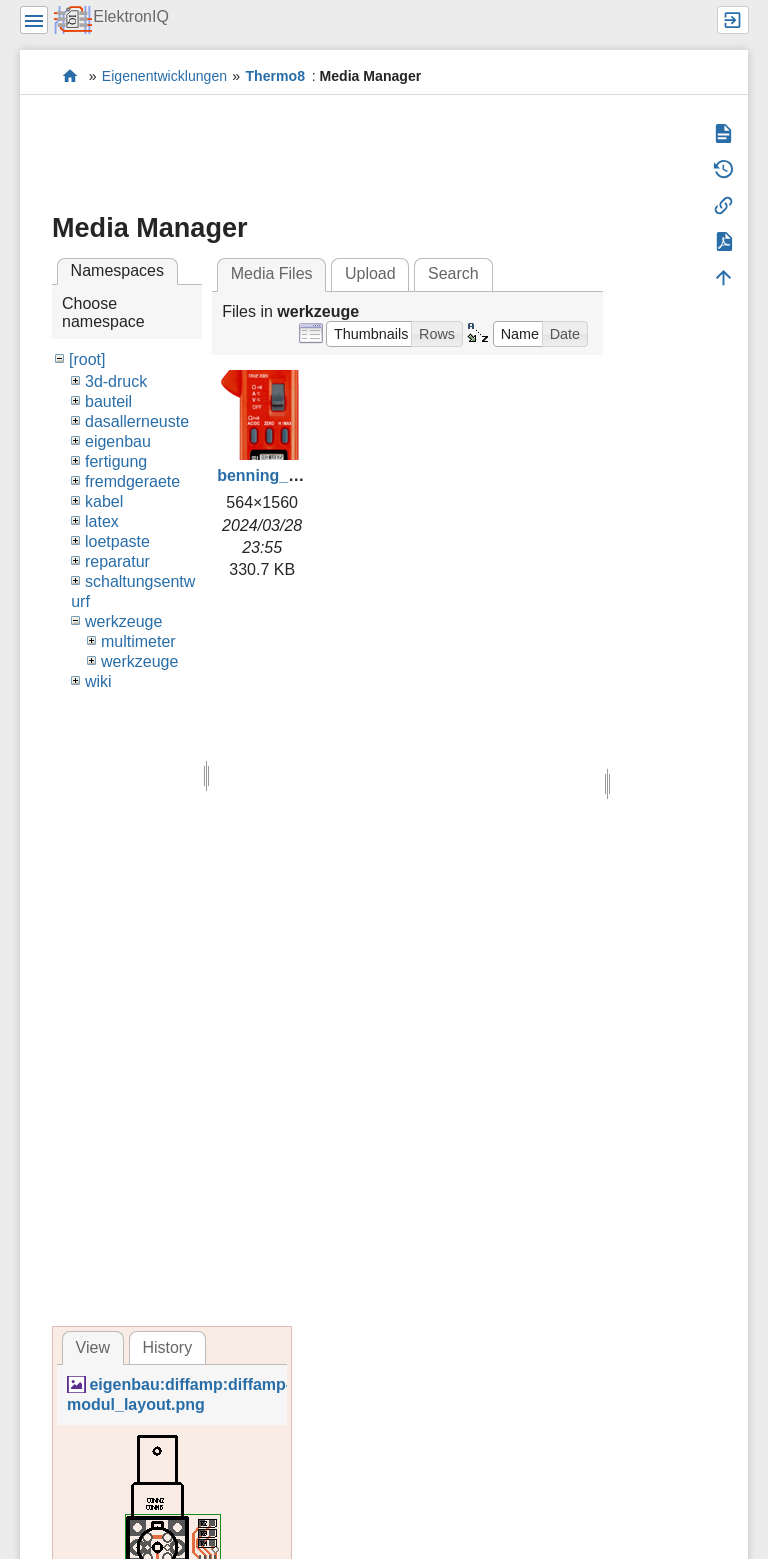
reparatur (117, 561)
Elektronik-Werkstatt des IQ (70, 75)
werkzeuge (123, 621)
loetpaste (117, 541)
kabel (104, 501)
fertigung (116, 461)
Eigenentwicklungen (164, 76)
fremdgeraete (132, 481)
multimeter (138, 641)
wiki (98, 681)
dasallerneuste (137, 421)
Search (453, 273)
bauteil (108, 401)
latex (102, 521)
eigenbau (118, 441)
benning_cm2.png (285, 475)
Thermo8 (275, 76)
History (167, 1347)
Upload (370, 273)
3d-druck (116, 381)
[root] (87, 359)
